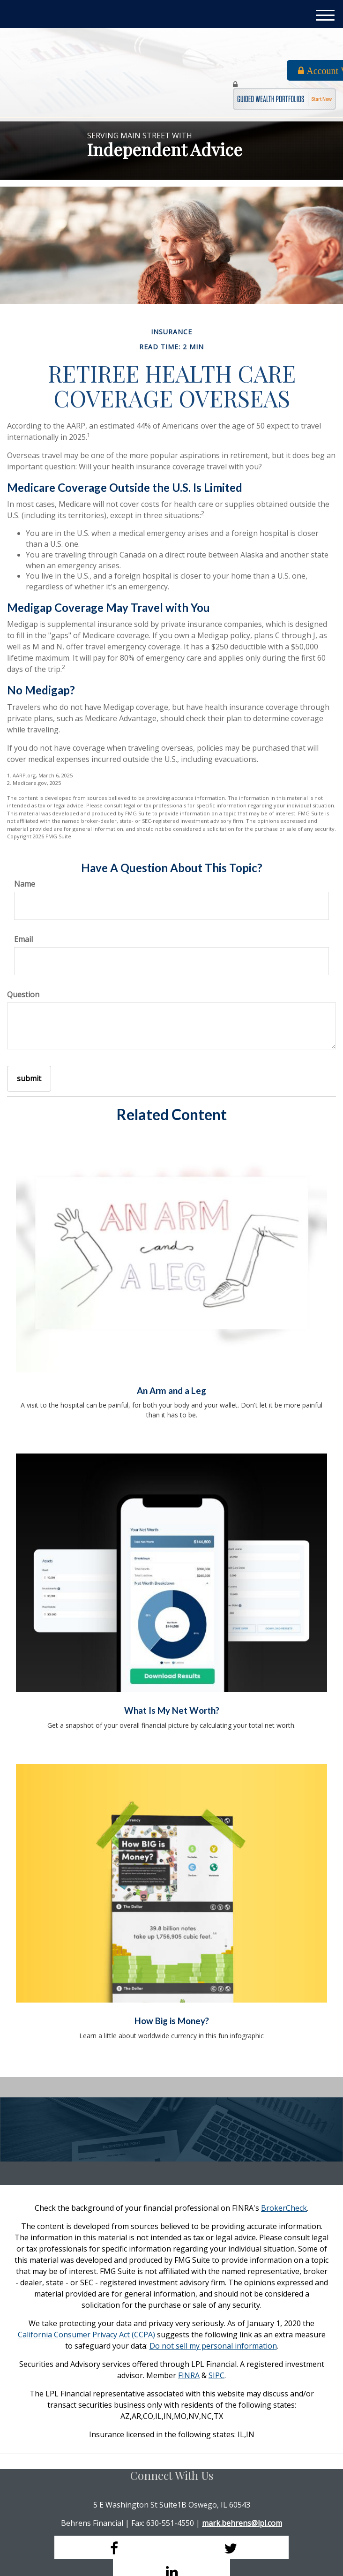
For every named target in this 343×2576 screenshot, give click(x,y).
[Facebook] (113, 2547)
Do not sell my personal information (213, 2346)
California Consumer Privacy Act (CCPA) (86, 2334)
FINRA (189, 2375)
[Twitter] (230, 2547)
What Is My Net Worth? (171, 1710)
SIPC (216, 2375)
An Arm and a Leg (171, 1391)
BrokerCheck (284, 2208)
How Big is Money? (171, 2021)
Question (23, 994)
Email (23, 939)
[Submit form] (29, 1079)
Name (24, 884)
